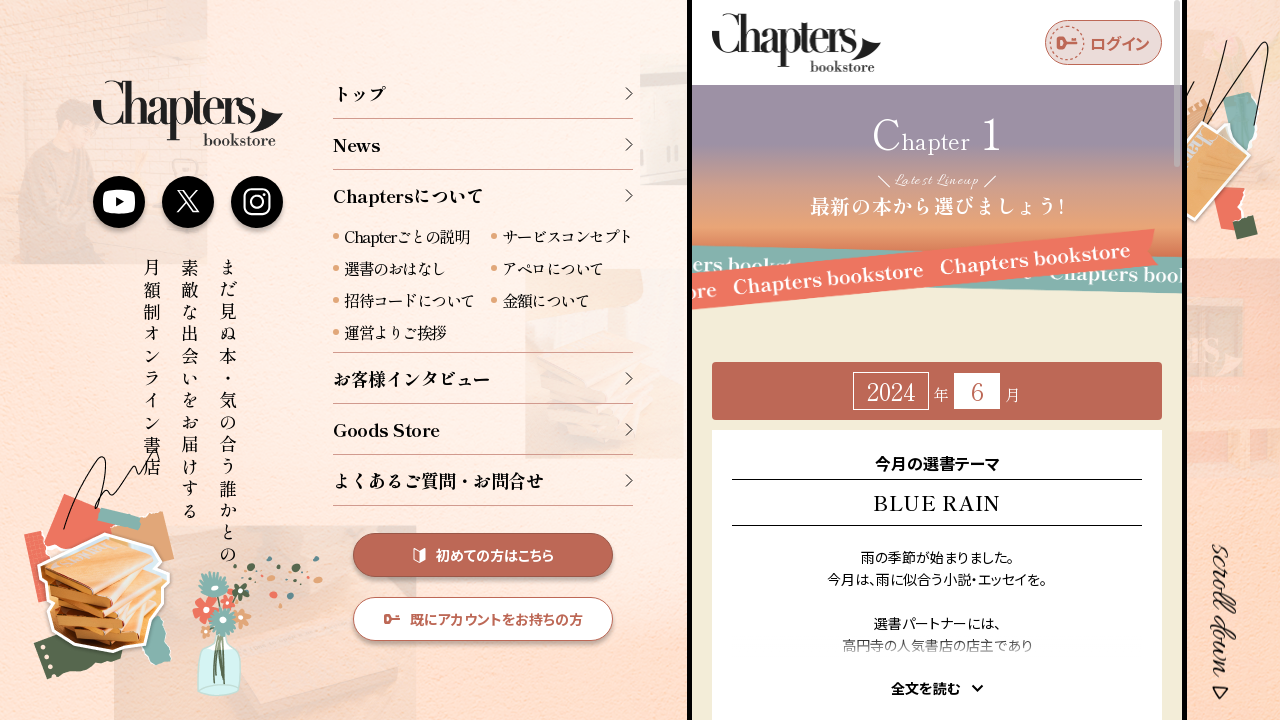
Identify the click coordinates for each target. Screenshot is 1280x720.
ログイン (1099, 43)
